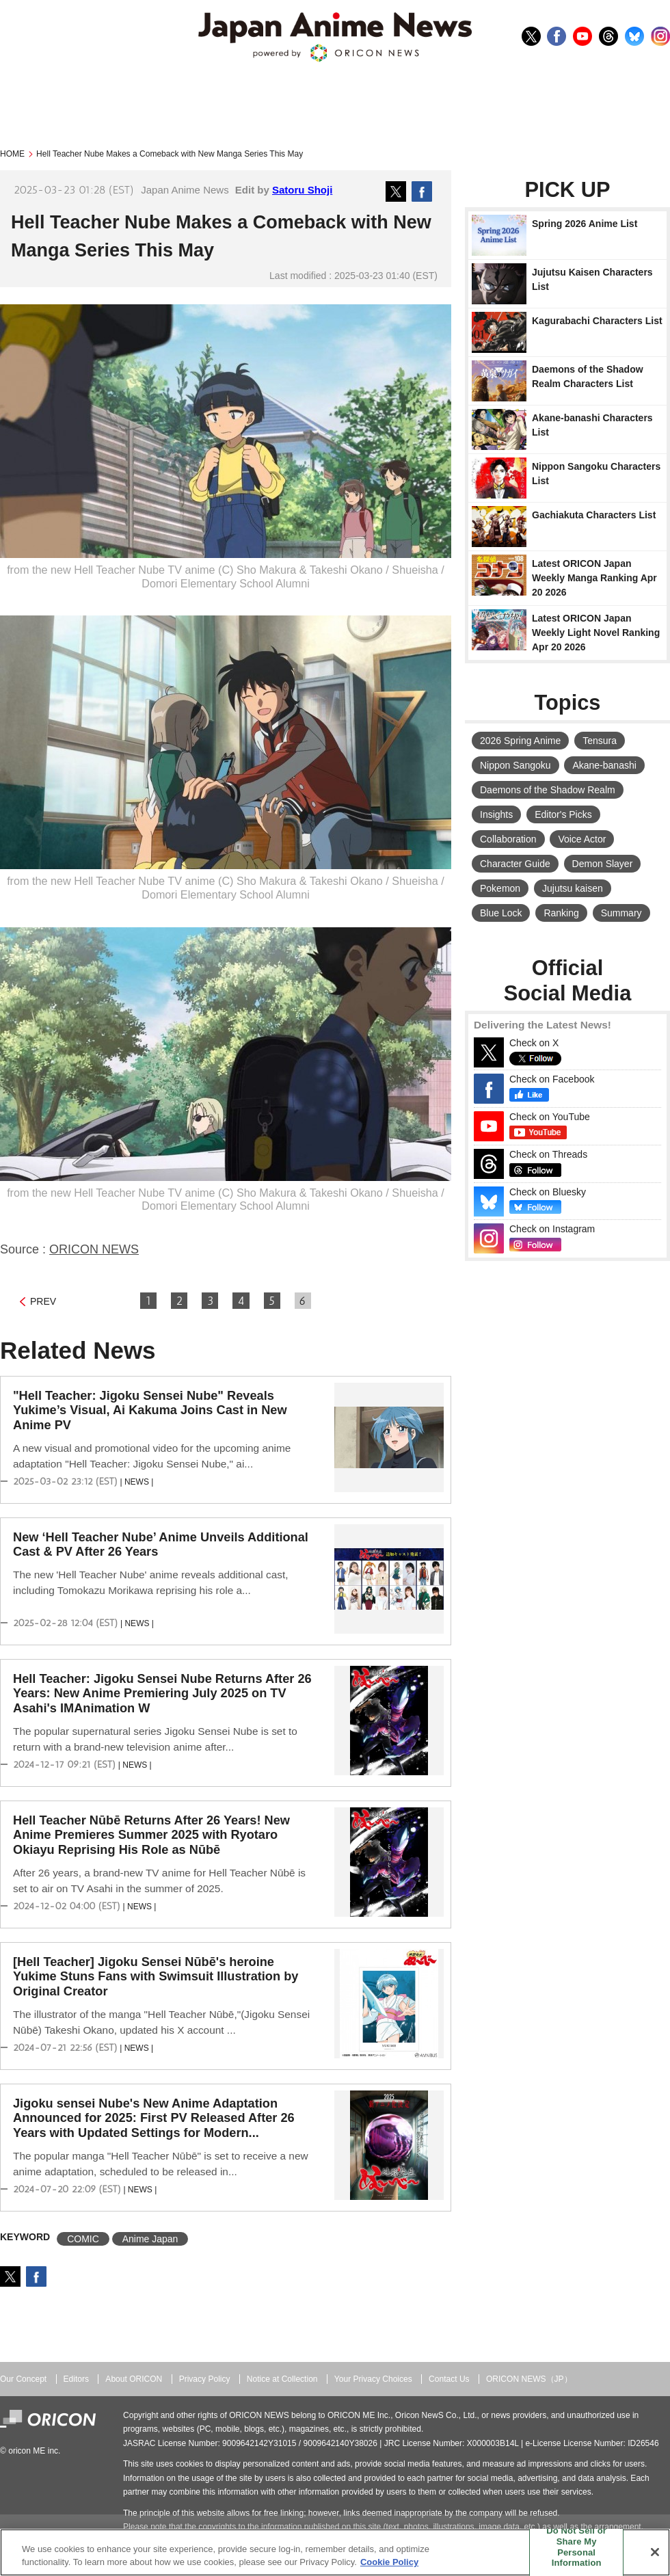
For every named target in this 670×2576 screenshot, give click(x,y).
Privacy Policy (204, 2379)
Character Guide (515, 863)
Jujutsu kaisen (572, 888)
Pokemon (500, 888)
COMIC (83, 2238)
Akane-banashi (604, 765)
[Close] (655, 2552)
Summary (621, 912)
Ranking (561, 912)
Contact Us (449, 2379)
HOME (12, 154)
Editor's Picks (563, 814)
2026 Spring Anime (520, 740)
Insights (496, 814)
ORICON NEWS (94, 1249)
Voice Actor (582, 839)
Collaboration (508, 839)
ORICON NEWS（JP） (529, 2379)
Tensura (599, 740)
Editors (76, 2379)
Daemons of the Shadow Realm (547, 789)
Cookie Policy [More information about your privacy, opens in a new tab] (389, 2562)
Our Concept (23, 2379)
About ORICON (133, 2379)
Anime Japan (150, 2238)
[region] (335, 2552)
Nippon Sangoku (515, 765)
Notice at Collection (282, 2379)
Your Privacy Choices (373, 2379)
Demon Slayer (602, 863)
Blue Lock (501, 912)
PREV (43, 1301)
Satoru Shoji (302, 190)
